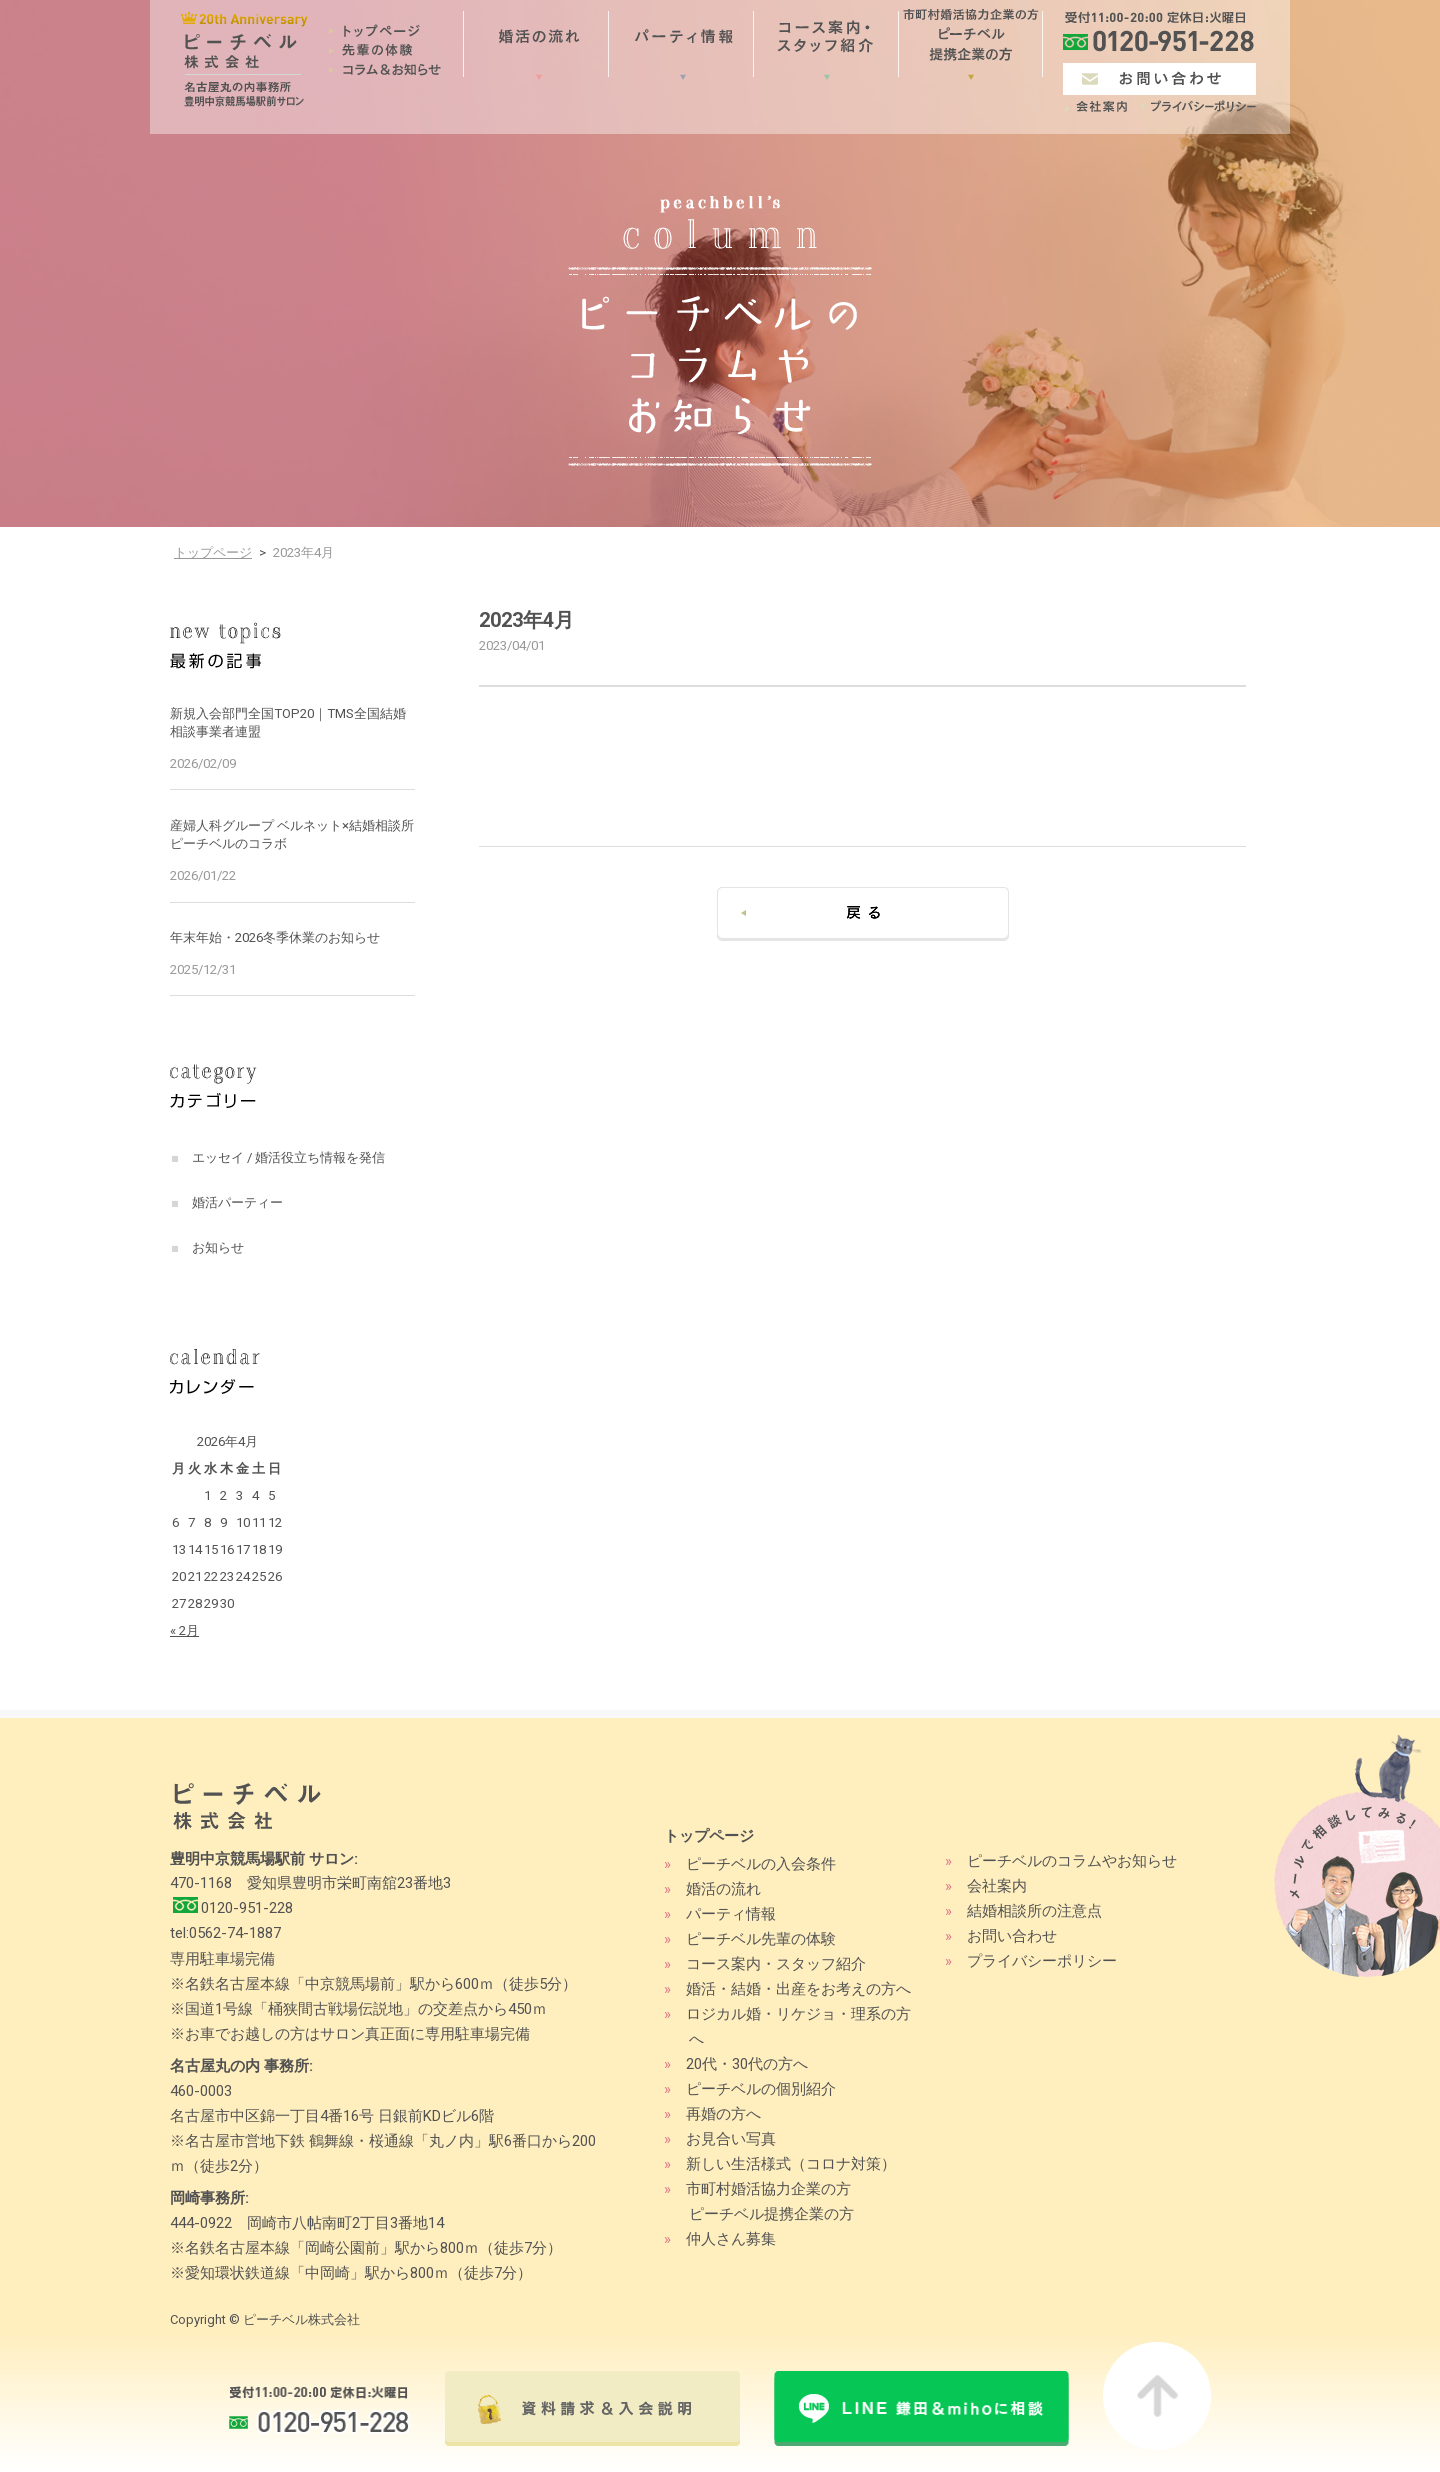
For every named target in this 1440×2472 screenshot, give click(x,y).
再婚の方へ (723, 2114)
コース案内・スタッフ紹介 (776, 1964)
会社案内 (997, 1886)
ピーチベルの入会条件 (761, 1864)
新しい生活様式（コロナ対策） (791, 2164)
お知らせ (218, 1247)
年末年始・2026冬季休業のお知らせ (275, 937)
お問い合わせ (1012, 1936)
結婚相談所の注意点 (1034, 1911)
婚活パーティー (237, 1202)
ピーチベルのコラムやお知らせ (1072, 1861)
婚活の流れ (723, 1889)
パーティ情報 (731, 1914)
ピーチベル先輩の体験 (761, 1939)
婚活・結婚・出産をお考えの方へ (798, 1989)
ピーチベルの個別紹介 (761, 2089)
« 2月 (184, 1630)
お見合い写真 (731, 2139)
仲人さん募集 (731, 2239)
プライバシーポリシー (1042, 1961)
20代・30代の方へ (747, 2064)
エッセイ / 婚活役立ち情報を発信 (288, 1157)
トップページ (213, 552)
